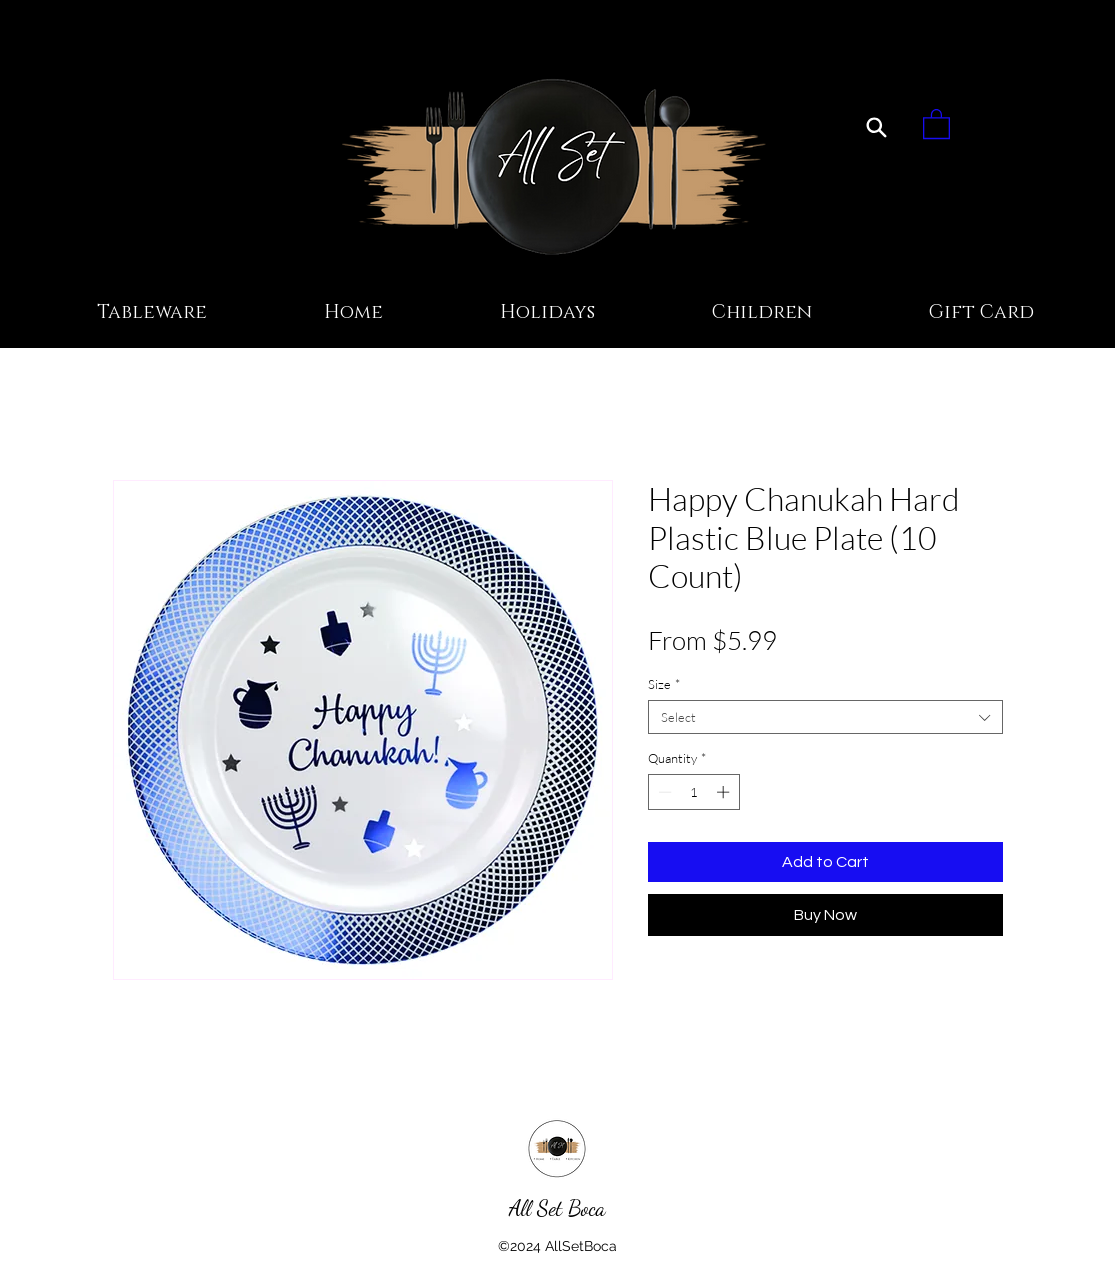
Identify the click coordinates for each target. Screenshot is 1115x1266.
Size (664, 684)
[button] (936, 123)
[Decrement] (663, 792)
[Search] (876, 127)
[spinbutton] (693, 792)
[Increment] (725, 792)
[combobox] (825, 717)
